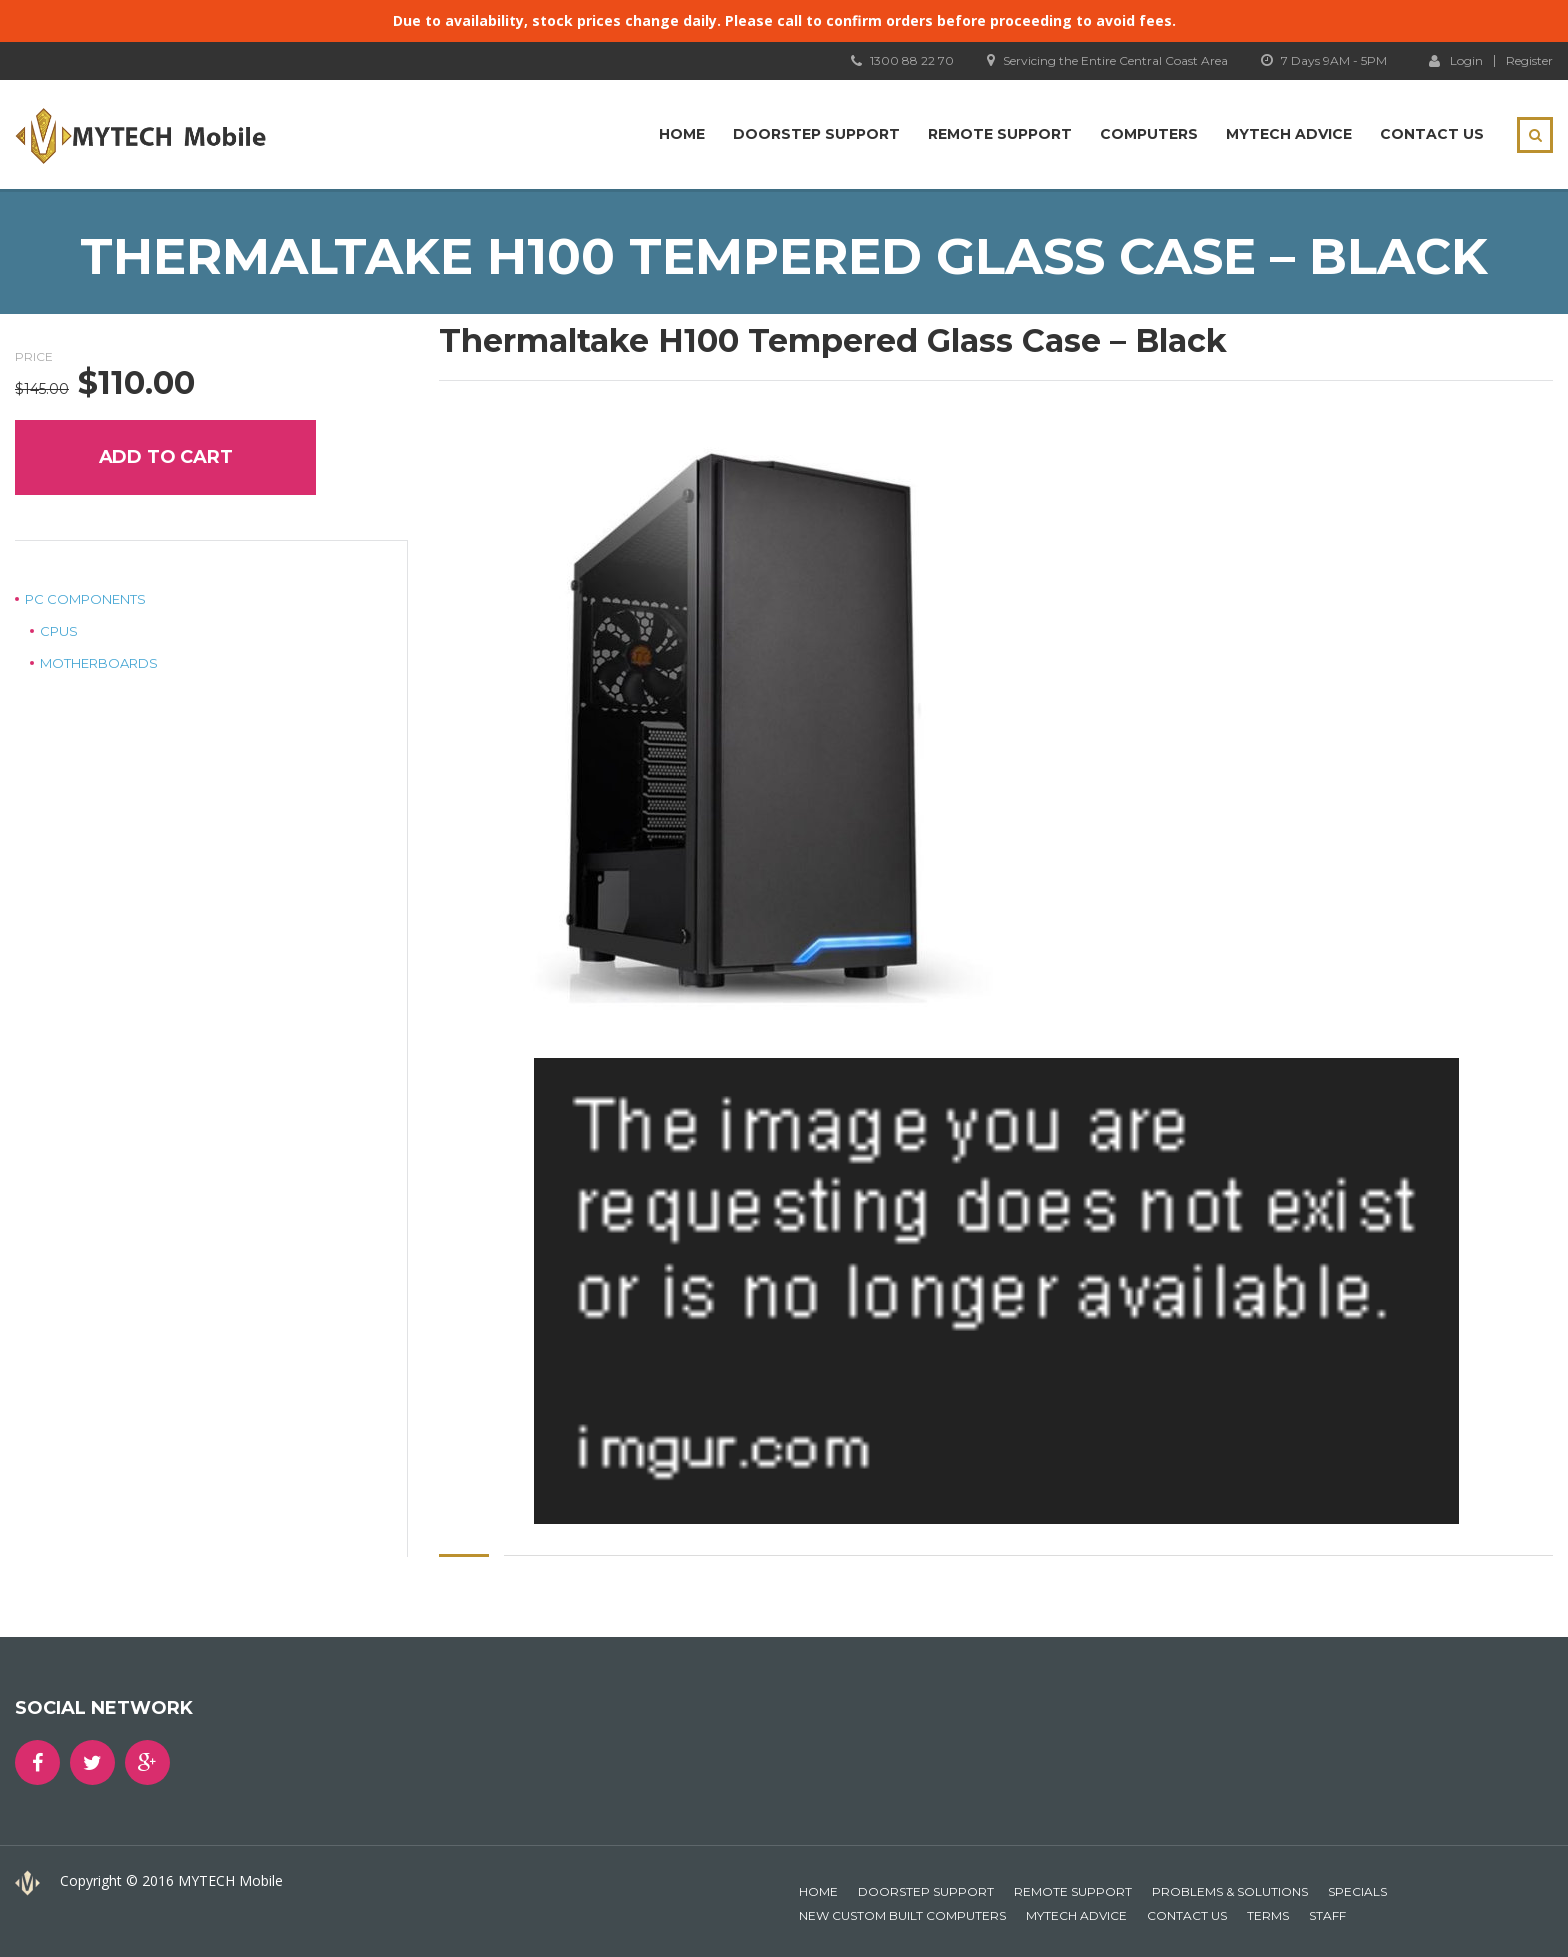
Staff (1327, 1915)
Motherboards (99, 663)
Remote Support (1000, 134)
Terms (1268, 1915)
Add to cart (166, 457)
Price (34, 356)
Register (1529, 61)
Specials (1357, 1891)
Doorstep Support (816, 134)
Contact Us (1432, 134)
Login (1456, 60)
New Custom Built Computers (902, 1915)
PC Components (85, 599)
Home (682, 134)
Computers (1149, 134)
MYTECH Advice (1289, 134)
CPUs (59, 631)
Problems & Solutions (1230, 1891)
